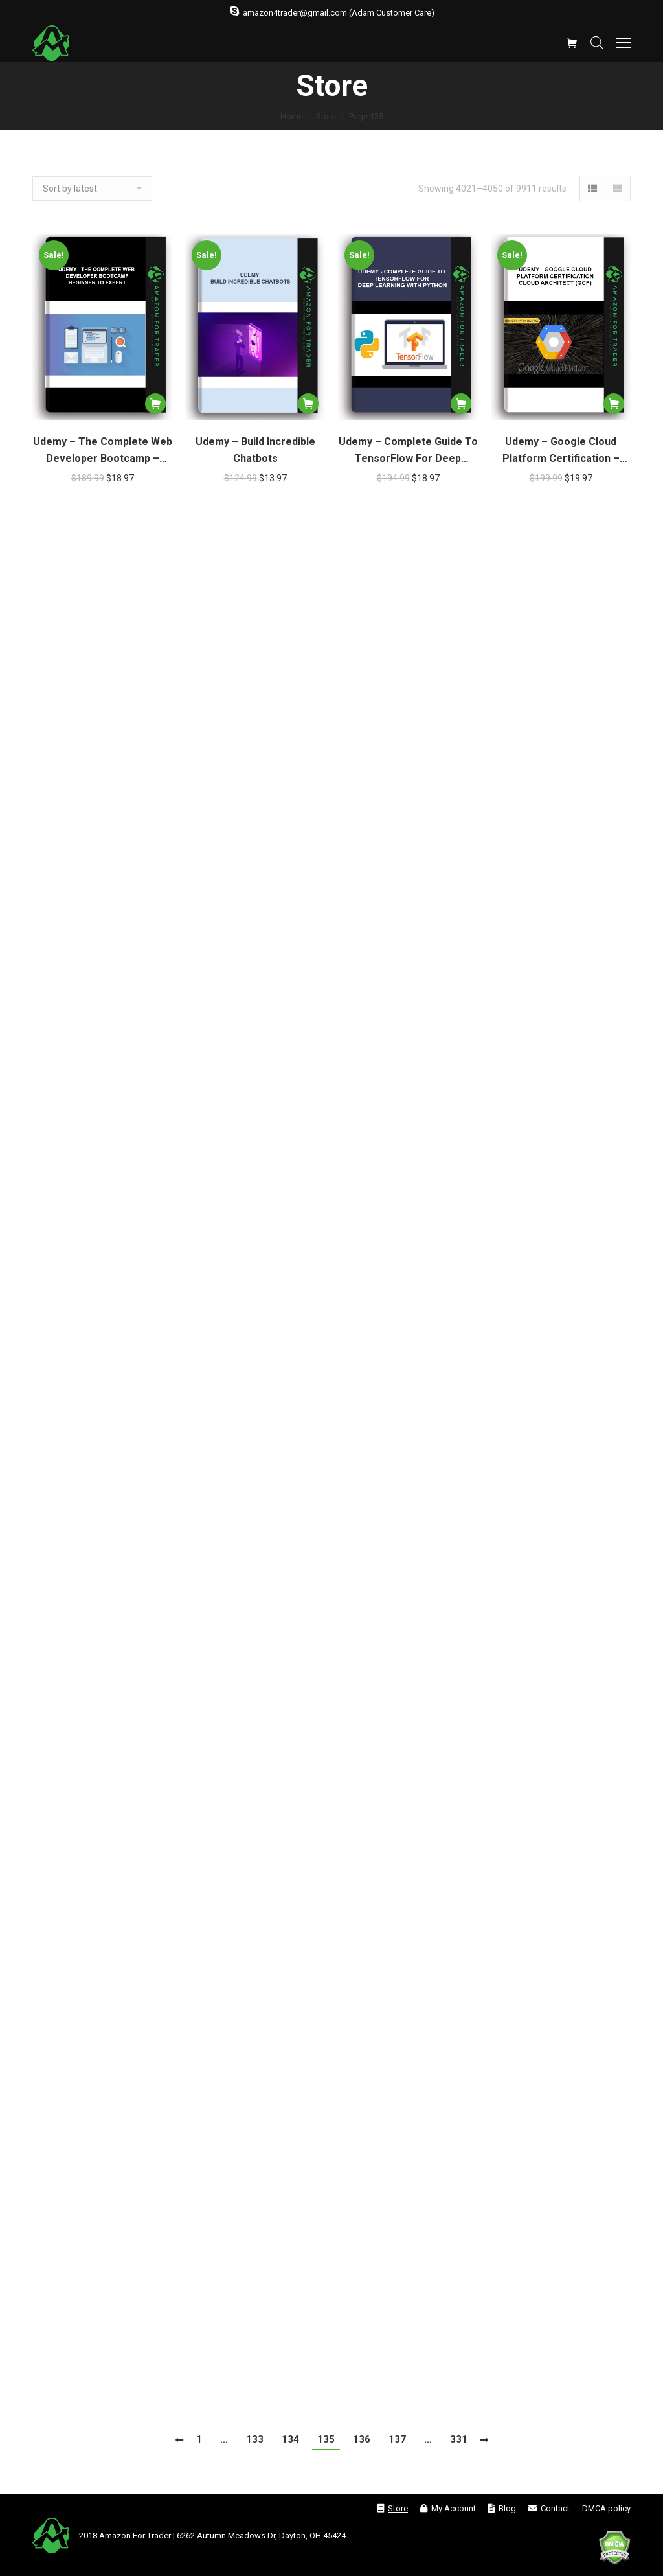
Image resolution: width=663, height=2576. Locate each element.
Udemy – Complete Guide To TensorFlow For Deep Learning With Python (408, 451)
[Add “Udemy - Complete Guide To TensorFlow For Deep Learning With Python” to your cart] (461, 403)
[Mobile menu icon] (623, 43)
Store (326, 116)
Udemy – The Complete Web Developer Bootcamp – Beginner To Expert (102, 451)
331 (458, 2439)
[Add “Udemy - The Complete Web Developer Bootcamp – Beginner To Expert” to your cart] (155, 403)
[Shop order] (92, 188)
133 (255, 2439)
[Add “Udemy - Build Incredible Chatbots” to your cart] (308, 403)
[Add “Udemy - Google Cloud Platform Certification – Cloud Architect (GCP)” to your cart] (613, 403)
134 (290, 2439)
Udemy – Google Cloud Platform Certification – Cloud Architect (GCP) (561, 451)
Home (291, 116)
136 (361, 2439)
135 (326, 2439)
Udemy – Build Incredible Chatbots (255, 450)
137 (397, 2439)
